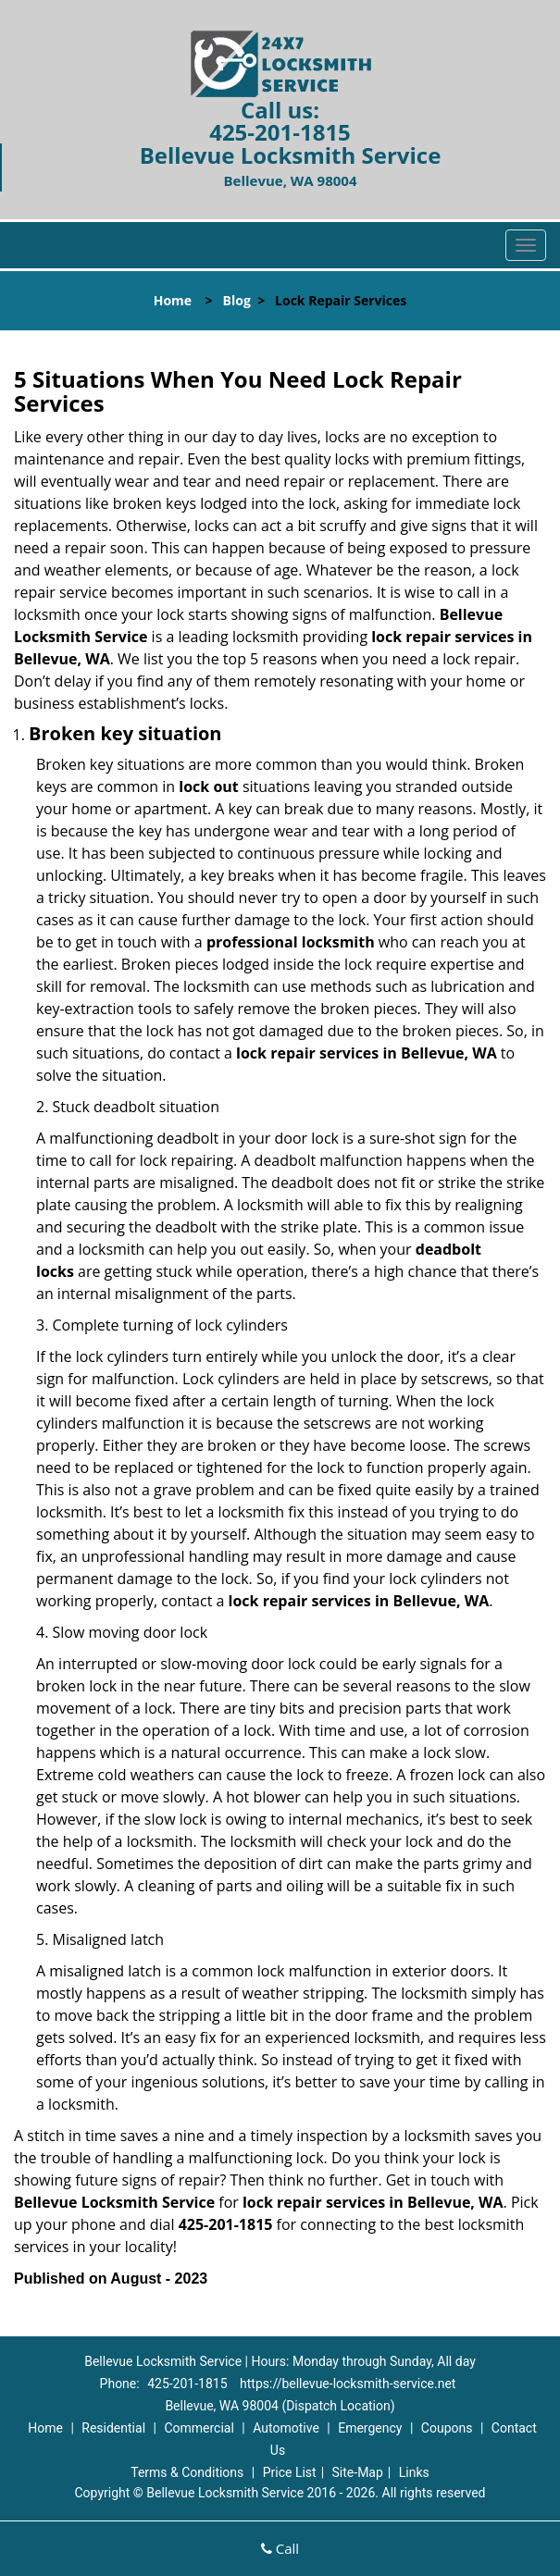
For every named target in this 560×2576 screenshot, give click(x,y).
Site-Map (357, 2472)
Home (173, 300)
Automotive (286, 2428)
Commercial (198, 2428)
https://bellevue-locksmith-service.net (347, 2383)
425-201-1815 (280, 132)
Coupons (447, 2428)
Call (280, 2548)
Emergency (370, 2428)
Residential (113, 2428)
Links (414, 2472)
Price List (290, 2472)
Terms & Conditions (187, 2472)
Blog (237, 300)
